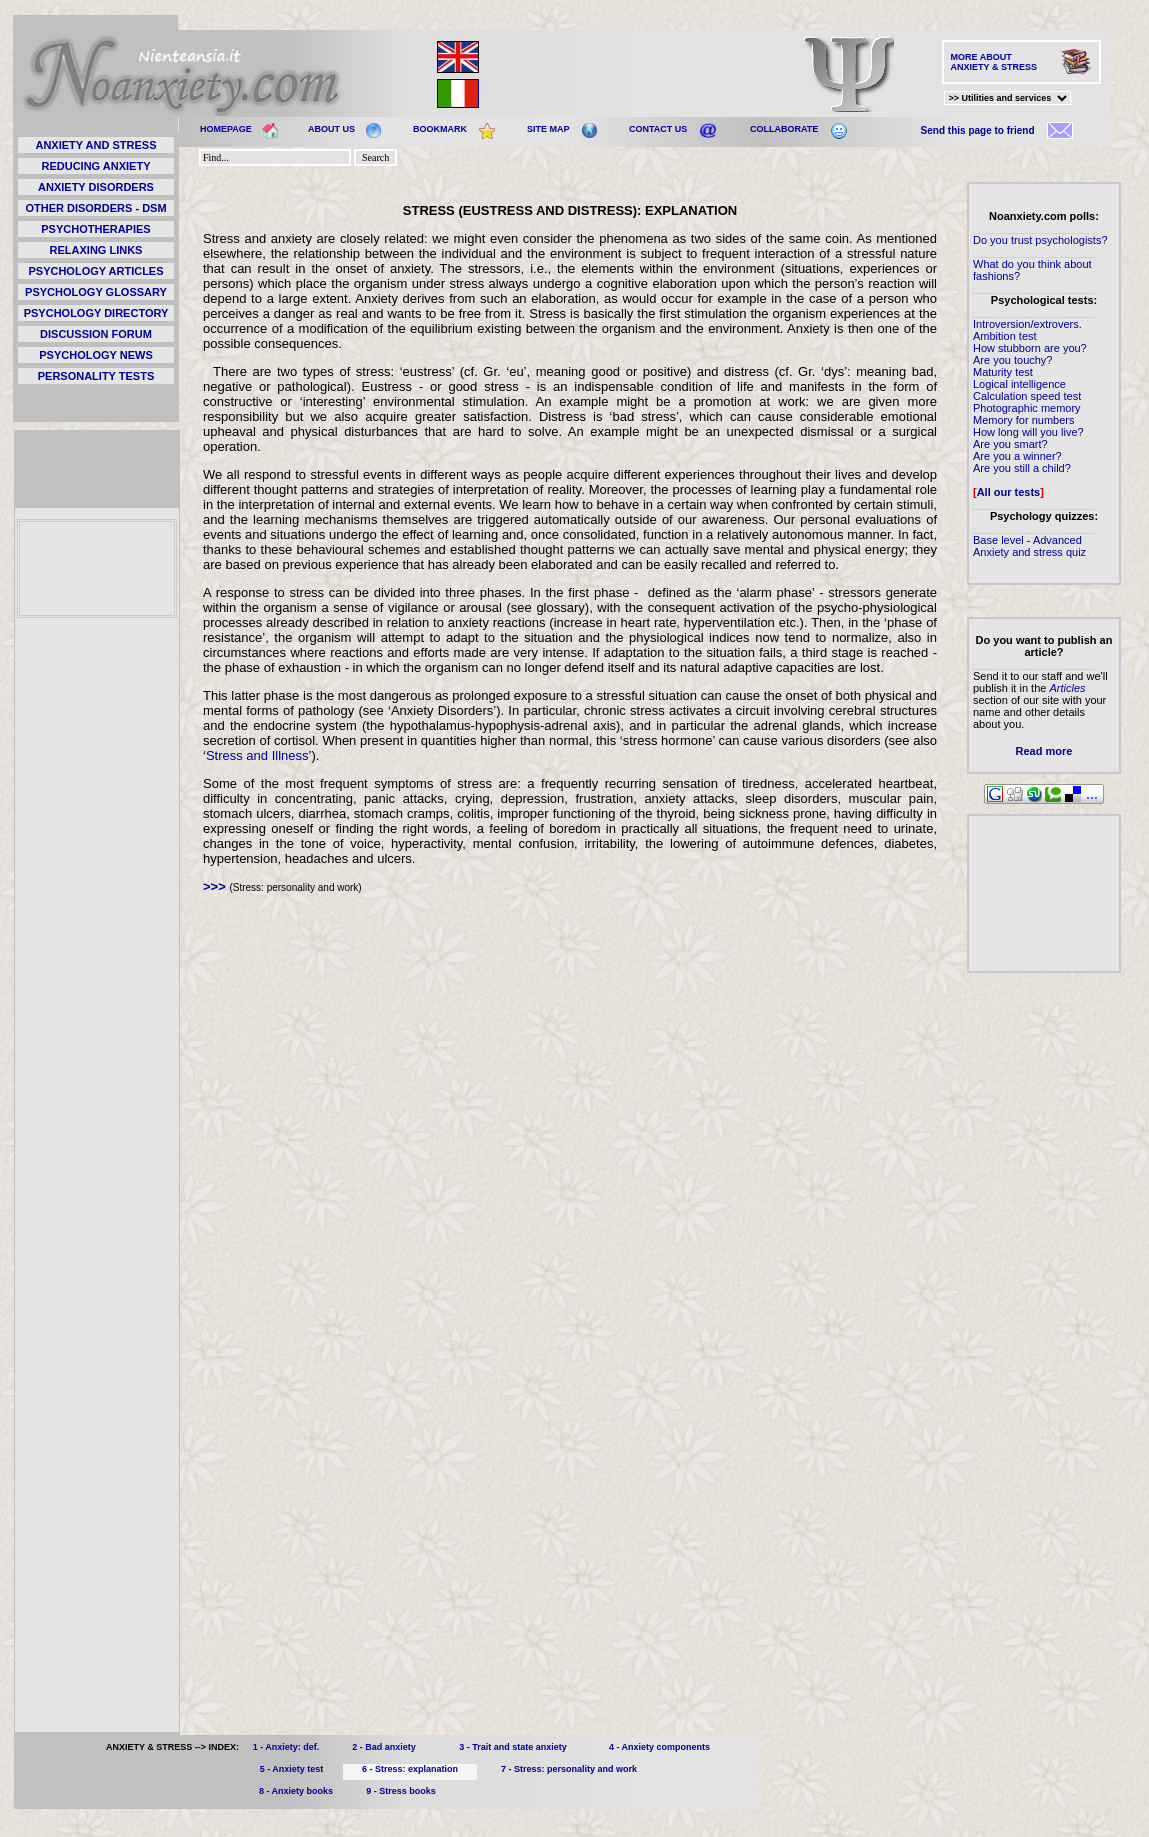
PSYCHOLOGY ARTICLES (95, 271)
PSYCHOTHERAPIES (95, 229)
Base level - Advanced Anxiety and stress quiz (1029, 546)
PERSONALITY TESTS (96, 376)
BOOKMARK (440, 129)
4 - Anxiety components (659, 1747)
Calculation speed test (1027, 396)
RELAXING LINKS (96, 250)
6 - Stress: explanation (410, 1769)
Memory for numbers (1023, 420)
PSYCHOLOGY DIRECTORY (96, 313)
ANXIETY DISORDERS (96, 187)
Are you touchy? (1013, 360)
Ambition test (1005, 336)
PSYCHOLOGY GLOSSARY (96, 292)
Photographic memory (1027, 408)
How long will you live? (1028, 432)
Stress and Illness (257, 755)
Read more (1044, 751)
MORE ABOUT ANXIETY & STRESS (994, 62)
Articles (1067, 688)
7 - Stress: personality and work (569, 1769)
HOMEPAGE (226, 129)
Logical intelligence (1019, 384)
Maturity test (1003, 372)
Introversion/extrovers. (1027, 324)
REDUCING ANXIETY (96, 166)
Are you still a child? (1022, 468)
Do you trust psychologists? (1040, 240)
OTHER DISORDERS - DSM (95, 208)
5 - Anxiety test (292, 1769)
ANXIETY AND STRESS (95, 145)
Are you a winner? (1017, 456)
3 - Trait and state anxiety (513, 1747)
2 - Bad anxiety (384, 1747)
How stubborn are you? (1030, 348)
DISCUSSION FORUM (96, 334)
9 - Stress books (401, 1791)
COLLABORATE (784, 129)
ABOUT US (331, 129)
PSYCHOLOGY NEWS (95, 355)
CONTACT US (658, 129)
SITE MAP (548, 129)
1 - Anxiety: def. (286, 1747)
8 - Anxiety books (296, 1791)
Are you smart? (1010, 444)
